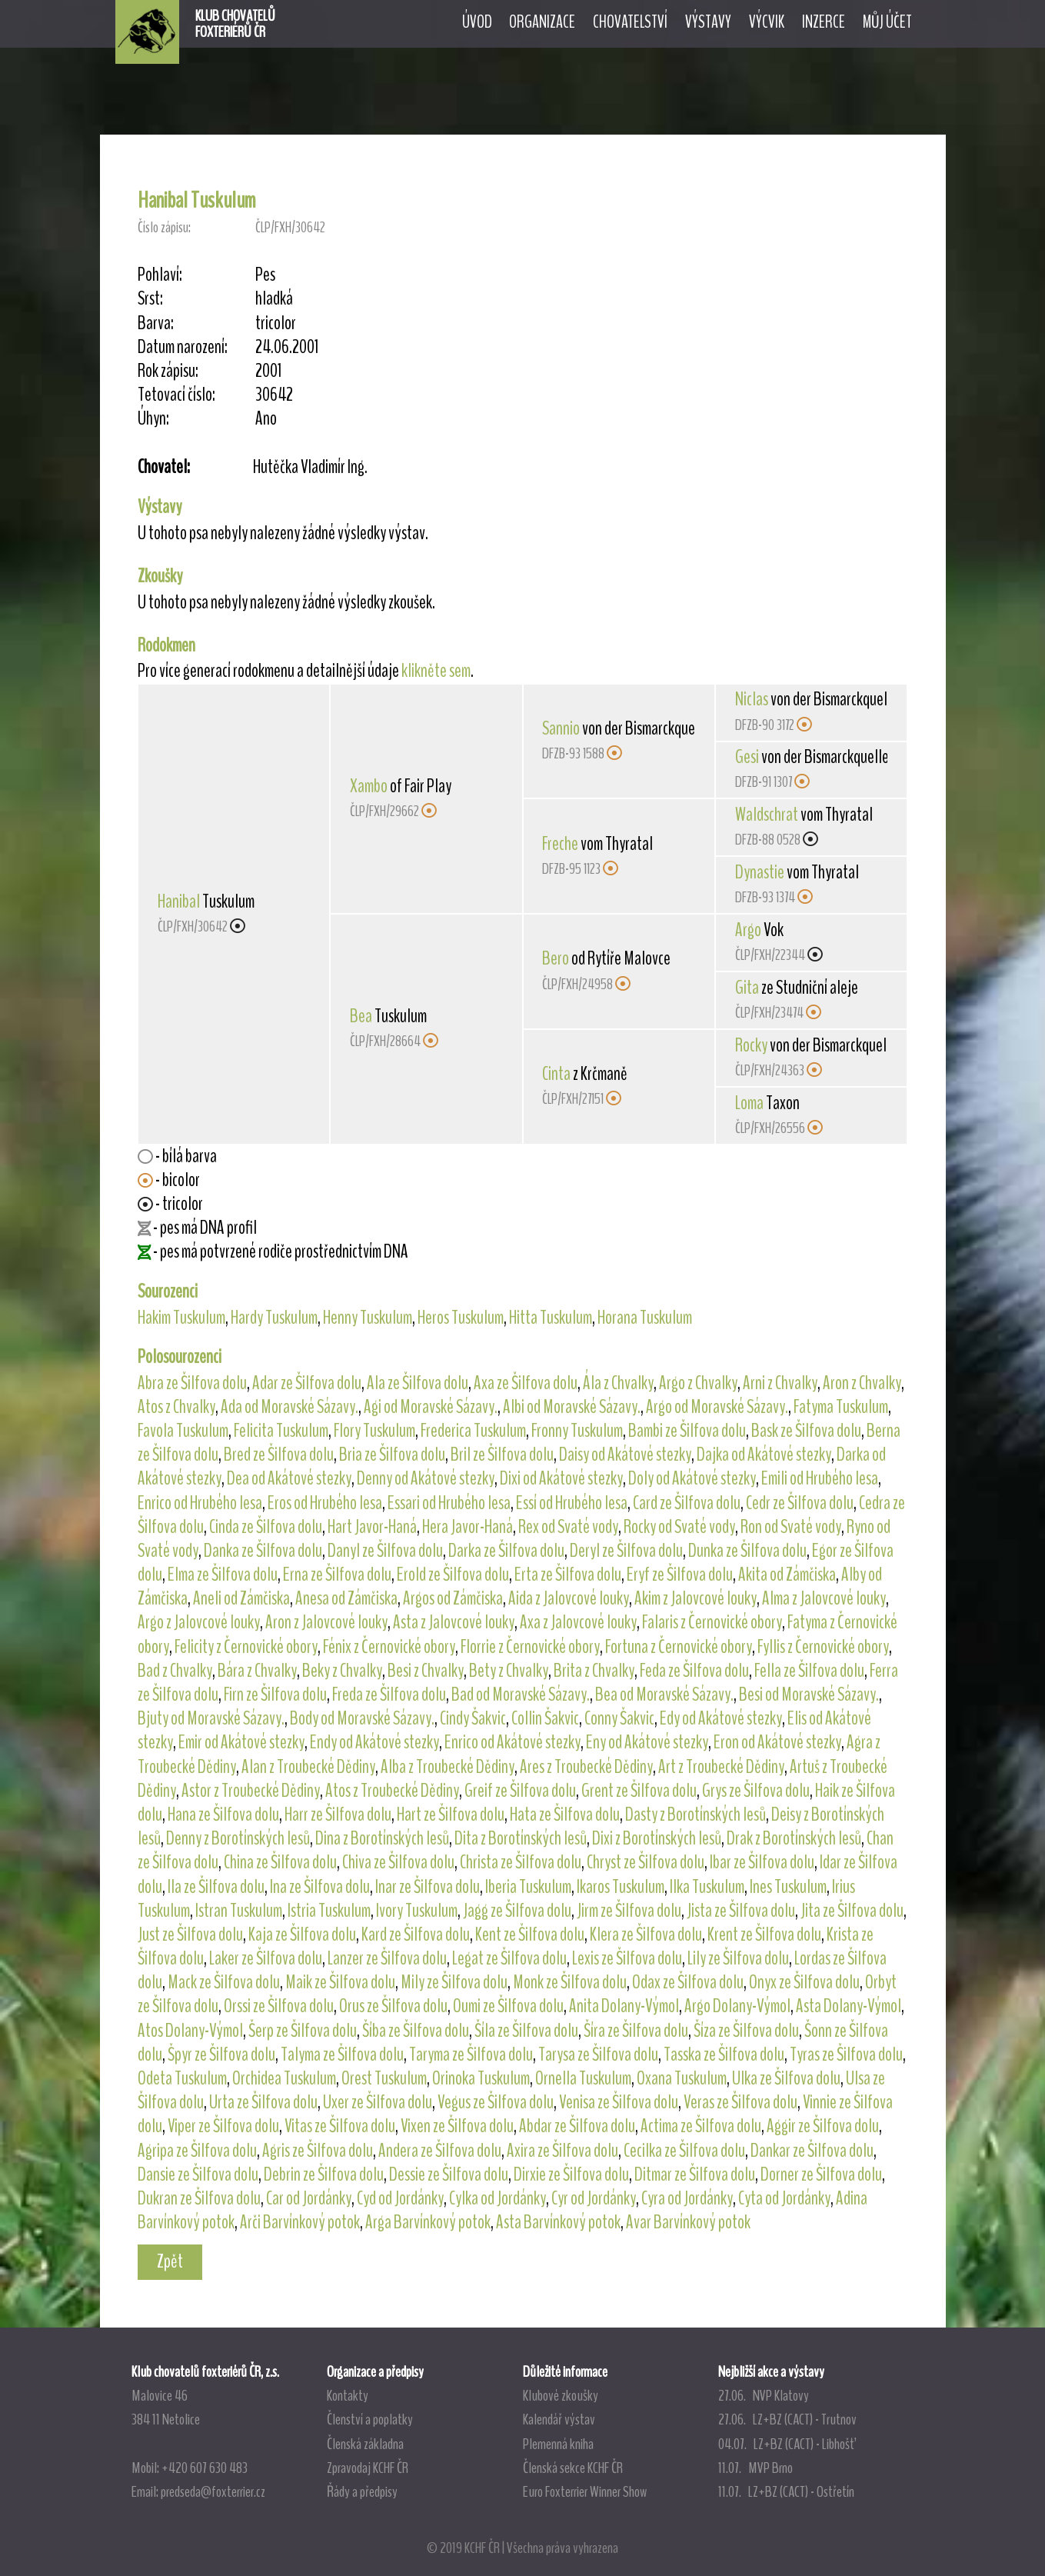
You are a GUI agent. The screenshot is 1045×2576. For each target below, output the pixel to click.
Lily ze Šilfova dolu (738, 1958)
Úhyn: (153, 419)
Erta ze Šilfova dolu (567, 1574)
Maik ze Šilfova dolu (340, 1982)
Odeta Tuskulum (182, 2078)
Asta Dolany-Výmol (848, 2006)
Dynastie (759, 872)
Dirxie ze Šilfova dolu (571, 2174)
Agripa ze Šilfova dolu (197, 2151)
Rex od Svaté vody (568, 1527)
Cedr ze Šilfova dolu (800, 1503)
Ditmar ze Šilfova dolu (694, 2174)
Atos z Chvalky (176, 1407)
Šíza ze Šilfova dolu (746, 2031)
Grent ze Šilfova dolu (639, 1791)
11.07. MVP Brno (755, 2467)
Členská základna (365, 2443)
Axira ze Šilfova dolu (562, 2151)
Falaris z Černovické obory (712, 1622)
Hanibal (179, 901)
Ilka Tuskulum (707, 1887)
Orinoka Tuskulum (481, 2078)
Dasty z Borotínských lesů (695, 1814)
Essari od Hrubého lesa (449, 1503)
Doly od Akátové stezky (692, 1478)
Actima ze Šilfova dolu (701, 2126)
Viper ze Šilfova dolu (223, 2126)
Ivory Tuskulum (417, 1911)
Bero (555, 958)
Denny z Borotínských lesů (238, 1838)
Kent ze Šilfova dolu (529, 1934)
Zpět (170, 2261)
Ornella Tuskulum (583, 2078)
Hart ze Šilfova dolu (450, 1814)
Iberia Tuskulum (528, 1887)
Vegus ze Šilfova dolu (496, 2102)
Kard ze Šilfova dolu (415, 1934)
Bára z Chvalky (257, 1671)
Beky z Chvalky (342, 1671)
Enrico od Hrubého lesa (200, 1503)
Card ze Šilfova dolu (686, 1503)
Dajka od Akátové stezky (764, 1454)
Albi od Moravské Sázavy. (572, 1407)
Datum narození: (183, 347)
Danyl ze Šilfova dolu (385, 1551)
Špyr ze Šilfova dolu (221, 2054)
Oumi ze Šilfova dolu (508, 2006)
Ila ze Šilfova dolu (216, 1887)
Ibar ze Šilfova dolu (762, 1862)
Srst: (150, 299)
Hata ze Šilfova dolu (565, 1814)
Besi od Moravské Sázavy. (809, 1694)
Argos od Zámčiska (453, 1598)
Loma (749, 1103)
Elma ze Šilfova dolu (223, 1574)
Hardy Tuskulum (274, 1318)
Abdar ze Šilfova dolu (577, 2126)
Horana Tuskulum (644, 1318)
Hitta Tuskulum (550, 1318)
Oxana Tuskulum (682, 2078)
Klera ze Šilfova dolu (646, 1934)
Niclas (751, 699)
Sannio (561, 728)
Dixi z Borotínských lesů (656, 1838)
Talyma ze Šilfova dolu (342, 2054)
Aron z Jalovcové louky (326, 1622)
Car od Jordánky (308, 2198)
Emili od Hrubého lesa (819, 1478)
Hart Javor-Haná (372, 1527)
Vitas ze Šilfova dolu (340, 2126)
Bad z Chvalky (175, 1671)
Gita (747, 988)
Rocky (751, 1045)
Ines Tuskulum (788, 1887)
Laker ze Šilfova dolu (265, 1958)
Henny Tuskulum (367, 1318)
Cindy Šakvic (473, 1718)
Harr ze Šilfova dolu (338, 1814)
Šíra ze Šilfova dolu (636, 2031)
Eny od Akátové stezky (647, 1742)
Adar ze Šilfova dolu (306, 1383)
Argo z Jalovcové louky (199, 1622)
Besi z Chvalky (426, 1671)
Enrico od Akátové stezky (512, 1742)
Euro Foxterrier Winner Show (585, 2491)
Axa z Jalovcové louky (578, 1622)
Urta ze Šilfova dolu (263, 2102)
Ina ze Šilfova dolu (320, 1887)
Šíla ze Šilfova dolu (526, 2031)
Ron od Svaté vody (790, 1527)
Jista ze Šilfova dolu (741, 1911)
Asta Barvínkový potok (558, 2222)
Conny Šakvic (619, 1718)
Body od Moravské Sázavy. (362, 1718)
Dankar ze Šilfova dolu (812, 2151)
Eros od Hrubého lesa (325, 1503)
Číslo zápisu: (164, 227)
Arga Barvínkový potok (428, 2222)
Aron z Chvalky (862, 1383)
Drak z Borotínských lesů (794, 1838)
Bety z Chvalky (508, 1671)
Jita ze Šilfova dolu (852, 1911)
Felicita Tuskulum (281, 1431)
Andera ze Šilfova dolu (439, 2151)
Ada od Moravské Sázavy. (289, 1407)
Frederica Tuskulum (473, 1431)
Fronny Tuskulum (577, 1431)
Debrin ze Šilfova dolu (324, 2174)
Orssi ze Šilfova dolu (279, 2006)
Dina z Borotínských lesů (382, 1838)
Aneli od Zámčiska (241, 1598)
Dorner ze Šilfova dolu (821, 2174)
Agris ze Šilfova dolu (317, 2151)
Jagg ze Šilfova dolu (517, 1911)
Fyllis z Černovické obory (823, 1647)
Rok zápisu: (168, 371)
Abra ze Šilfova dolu (192, 1383)
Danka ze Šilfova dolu (263, 1551)
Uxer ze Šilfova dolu (377, 2102)
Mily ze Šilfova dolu (454, 1982)
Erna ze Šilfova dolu (337, 1574)
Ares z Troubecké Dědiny (586, 1767)
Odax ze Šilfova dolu (688, 1982)
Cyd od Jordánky (400, 2198)
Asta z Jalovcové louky (453, 1622)
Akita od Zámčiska (787, 1574)
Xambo (369, 786)
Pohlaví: (160, 275)
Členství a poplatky (370, 2419)
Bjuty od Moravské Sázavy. (211, 1718)
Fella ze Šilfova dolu (809, 1671)
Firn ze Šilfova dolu (275, 1694)
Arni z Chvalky (780, 1383)
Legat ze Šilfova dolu (509, 1958)
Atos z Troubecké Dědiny (392, 1791)
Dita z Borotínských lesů (520, 1838)
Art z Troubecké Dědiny (721, 1767)
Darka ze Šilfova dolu (506, 1551)
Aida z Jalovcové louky (568, 1598)
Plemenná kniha (558, 2443)
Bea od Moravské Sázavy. (664, 1694)
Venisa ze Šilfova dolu (618, 2102)
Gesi (747, 757)
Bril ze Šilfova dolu (502, 1454)
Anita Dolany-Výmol (624, 2006)
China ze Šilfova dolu (280, 1862)
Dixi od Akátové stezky (561, 1478)
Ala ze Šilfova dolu (417, 1383)
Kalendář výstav (559, 2419)
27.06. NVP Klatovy (763, 2395)
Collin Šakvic (545, 1718)
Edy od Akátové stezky (721, 1718)
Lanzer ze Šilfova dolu (387, 1958)
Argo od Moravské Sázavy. (717, 1407)
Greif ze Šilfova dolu (520, 1791)
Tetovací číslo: (176, 395)
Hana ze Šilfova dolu (223, 1814)
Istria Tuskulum (329, 1911)
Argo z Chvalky (698, 1383)
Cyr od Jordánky (593, 2198)
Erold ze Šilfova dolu (453, 1574)
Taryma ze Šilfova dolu (471, 2054)
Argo (748, 930)
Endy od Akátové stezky (374, 1742)
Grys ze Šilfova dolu (756, 1791)
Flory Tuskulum (374, 1431)
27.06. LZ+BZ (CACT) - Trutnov (787, 2419)
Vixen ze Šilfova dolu (457, 2126)
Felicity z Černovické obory (246, 1647)
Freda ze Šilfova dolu (389, 1694)
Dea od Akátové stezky (289, 1478)
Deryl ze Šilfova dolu (626, 1551)
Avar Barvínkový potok (688, 2222)
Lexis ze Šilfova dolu (627, 1958)
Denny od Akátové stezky (425, 1478)
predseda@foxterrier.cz (213, 2491)
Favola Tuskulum (183, 1431)
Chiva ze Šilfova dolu (398, 1862)
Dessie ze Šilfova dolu (448, 2174)
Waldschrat (766, 814)
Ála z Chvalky (618, 1383)
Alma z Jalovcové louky (824, 1598)
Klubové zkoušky (560, 2395)
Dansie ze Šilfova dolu (198, 2174)
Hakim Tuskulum (181, 1318)
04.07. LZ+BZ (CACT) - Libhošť (786, 2443)
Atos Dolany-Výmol (190, 2031)
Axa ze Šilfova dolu (525, 1383)
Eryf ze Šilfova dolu (680, 1574)
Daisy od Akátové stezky (625, 1454)
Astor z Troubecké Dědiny (250, 1791)
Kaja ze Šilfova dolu (302, 1934)
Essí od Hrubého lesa (571, 1503)
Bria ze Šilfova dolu (392, 1454)
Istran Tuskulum (238, 1911)
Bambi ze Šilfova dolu (687, 1431)
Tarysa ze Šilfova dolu (598, 2054)
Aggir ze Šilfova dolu (823, 2126)
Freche (560, 844)
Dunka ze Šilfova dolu (747, 1551)
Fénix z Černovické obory (389, 1647)
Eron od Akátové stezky (777, 1742)
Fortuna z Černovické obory (678, 1647)
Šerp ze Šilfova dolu (302, 2031)
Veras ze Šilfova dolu (740, 2102)
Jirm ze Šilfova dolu (629, 1911)
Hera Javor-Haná (467, 1527)
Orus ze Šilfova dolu (393, 2006)
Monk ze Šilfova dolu (570, 1982)
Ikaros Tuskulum (620, 1887)
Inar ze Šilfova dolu (427, 1887)
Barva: (156, 323)
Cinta (556, 1074)
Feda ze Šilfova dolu (694, 1671)
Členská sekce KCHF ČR (573, 2467)
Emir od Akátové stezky (241, 1742)
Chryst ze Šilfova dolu (645, 1862)
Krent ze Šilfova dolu (764, 1934)
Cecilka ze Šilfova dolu (684, 2151)
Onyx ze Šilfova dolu (804, 1982)
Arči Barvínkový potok (300, 2222)
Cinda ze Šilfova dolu (265, 1527)
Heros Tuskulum (461, 1318)
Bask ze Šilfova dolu (806, 1431)
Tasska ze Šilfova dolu (724, 2054)
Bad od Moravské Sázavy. (520, 1694)
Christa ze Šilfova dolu (520, 1862)
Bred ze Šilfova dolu (279, 1454)
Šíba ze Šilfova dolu (415, 2031)
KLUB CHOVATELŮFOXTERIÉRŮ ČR (235, 24)
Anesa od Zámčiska (346, 1598)
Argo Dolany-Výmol (737, 2006)
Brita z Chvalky (594, 1671)
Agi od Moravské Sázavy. (431, 1407)
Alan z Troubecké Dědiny (308, 1767)
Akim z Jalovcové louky (695, 1598)
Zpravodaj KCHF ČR (367, 2467)
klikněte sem (436, 671)
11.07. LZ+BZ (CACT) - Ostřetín (786, 2491)
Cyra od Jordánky (687, 2198)
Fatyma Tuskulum (841, 1407)
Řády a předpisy (362, 2491)
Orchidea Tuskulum (284, 2078)
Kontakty (347, 2395)
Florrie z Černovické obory (530, 1647)
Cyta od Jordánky (784, 2198)
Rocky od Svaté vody (679, 1527)
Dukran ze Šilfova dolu (199, 2198)
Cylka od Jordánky (497, 2198)
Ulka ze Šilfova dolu (786, 2078)
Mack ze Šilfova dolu (224, 1982)
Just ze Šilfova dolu (190, 1934)
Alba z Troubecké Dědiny (447, 1767)
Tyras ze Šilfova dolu (846, 2054)
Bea (361, 1016)
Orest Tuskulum (384, 2078)
